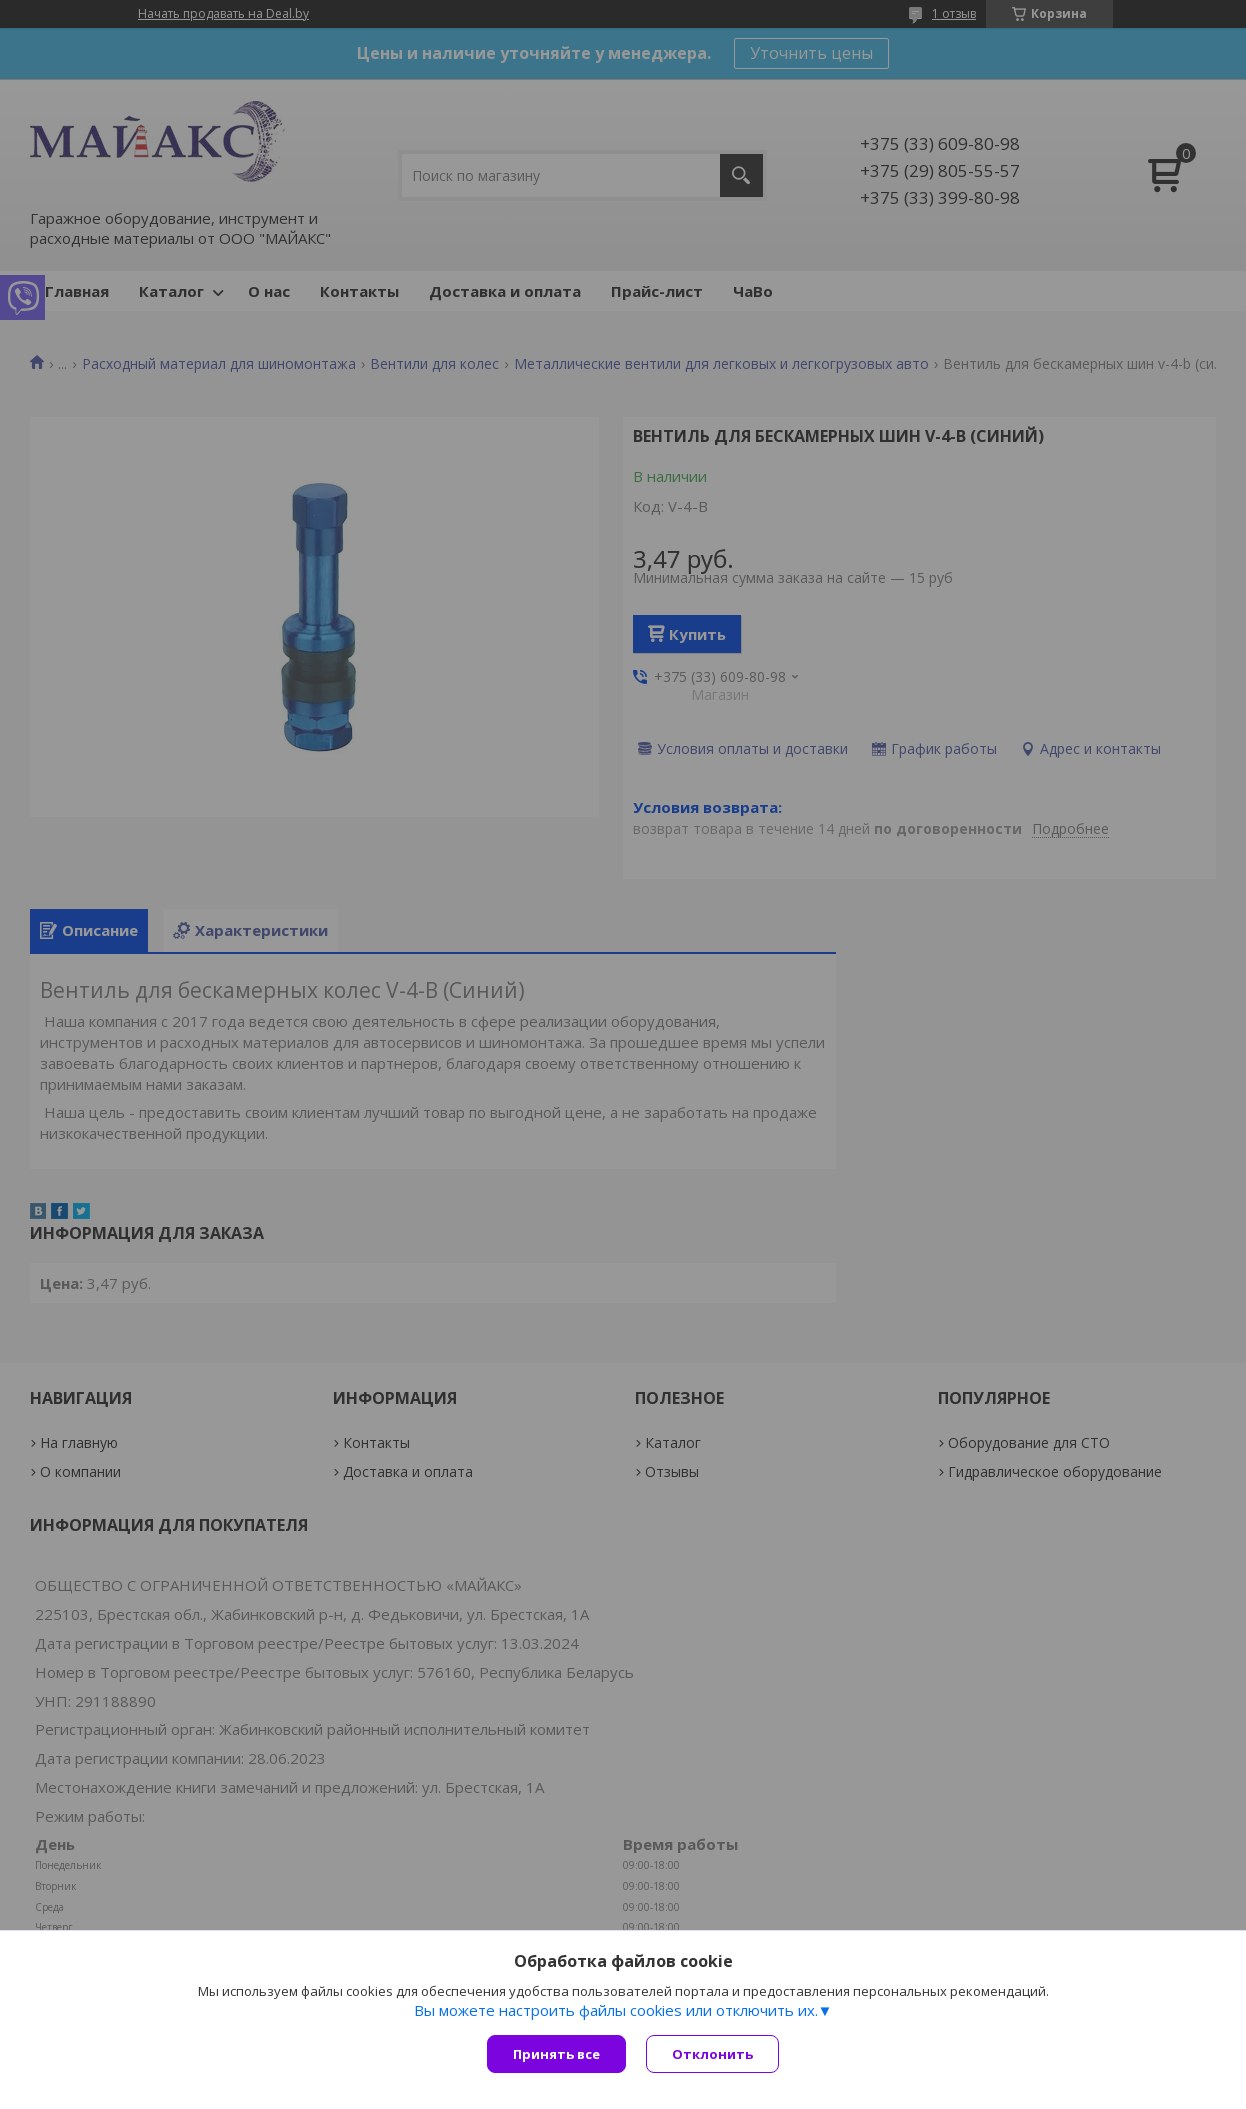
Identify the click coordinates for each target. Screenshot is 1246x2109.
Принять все (556, 2054)
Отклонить (712, 2054)
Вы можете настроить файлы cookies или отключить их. (616, 2010)
